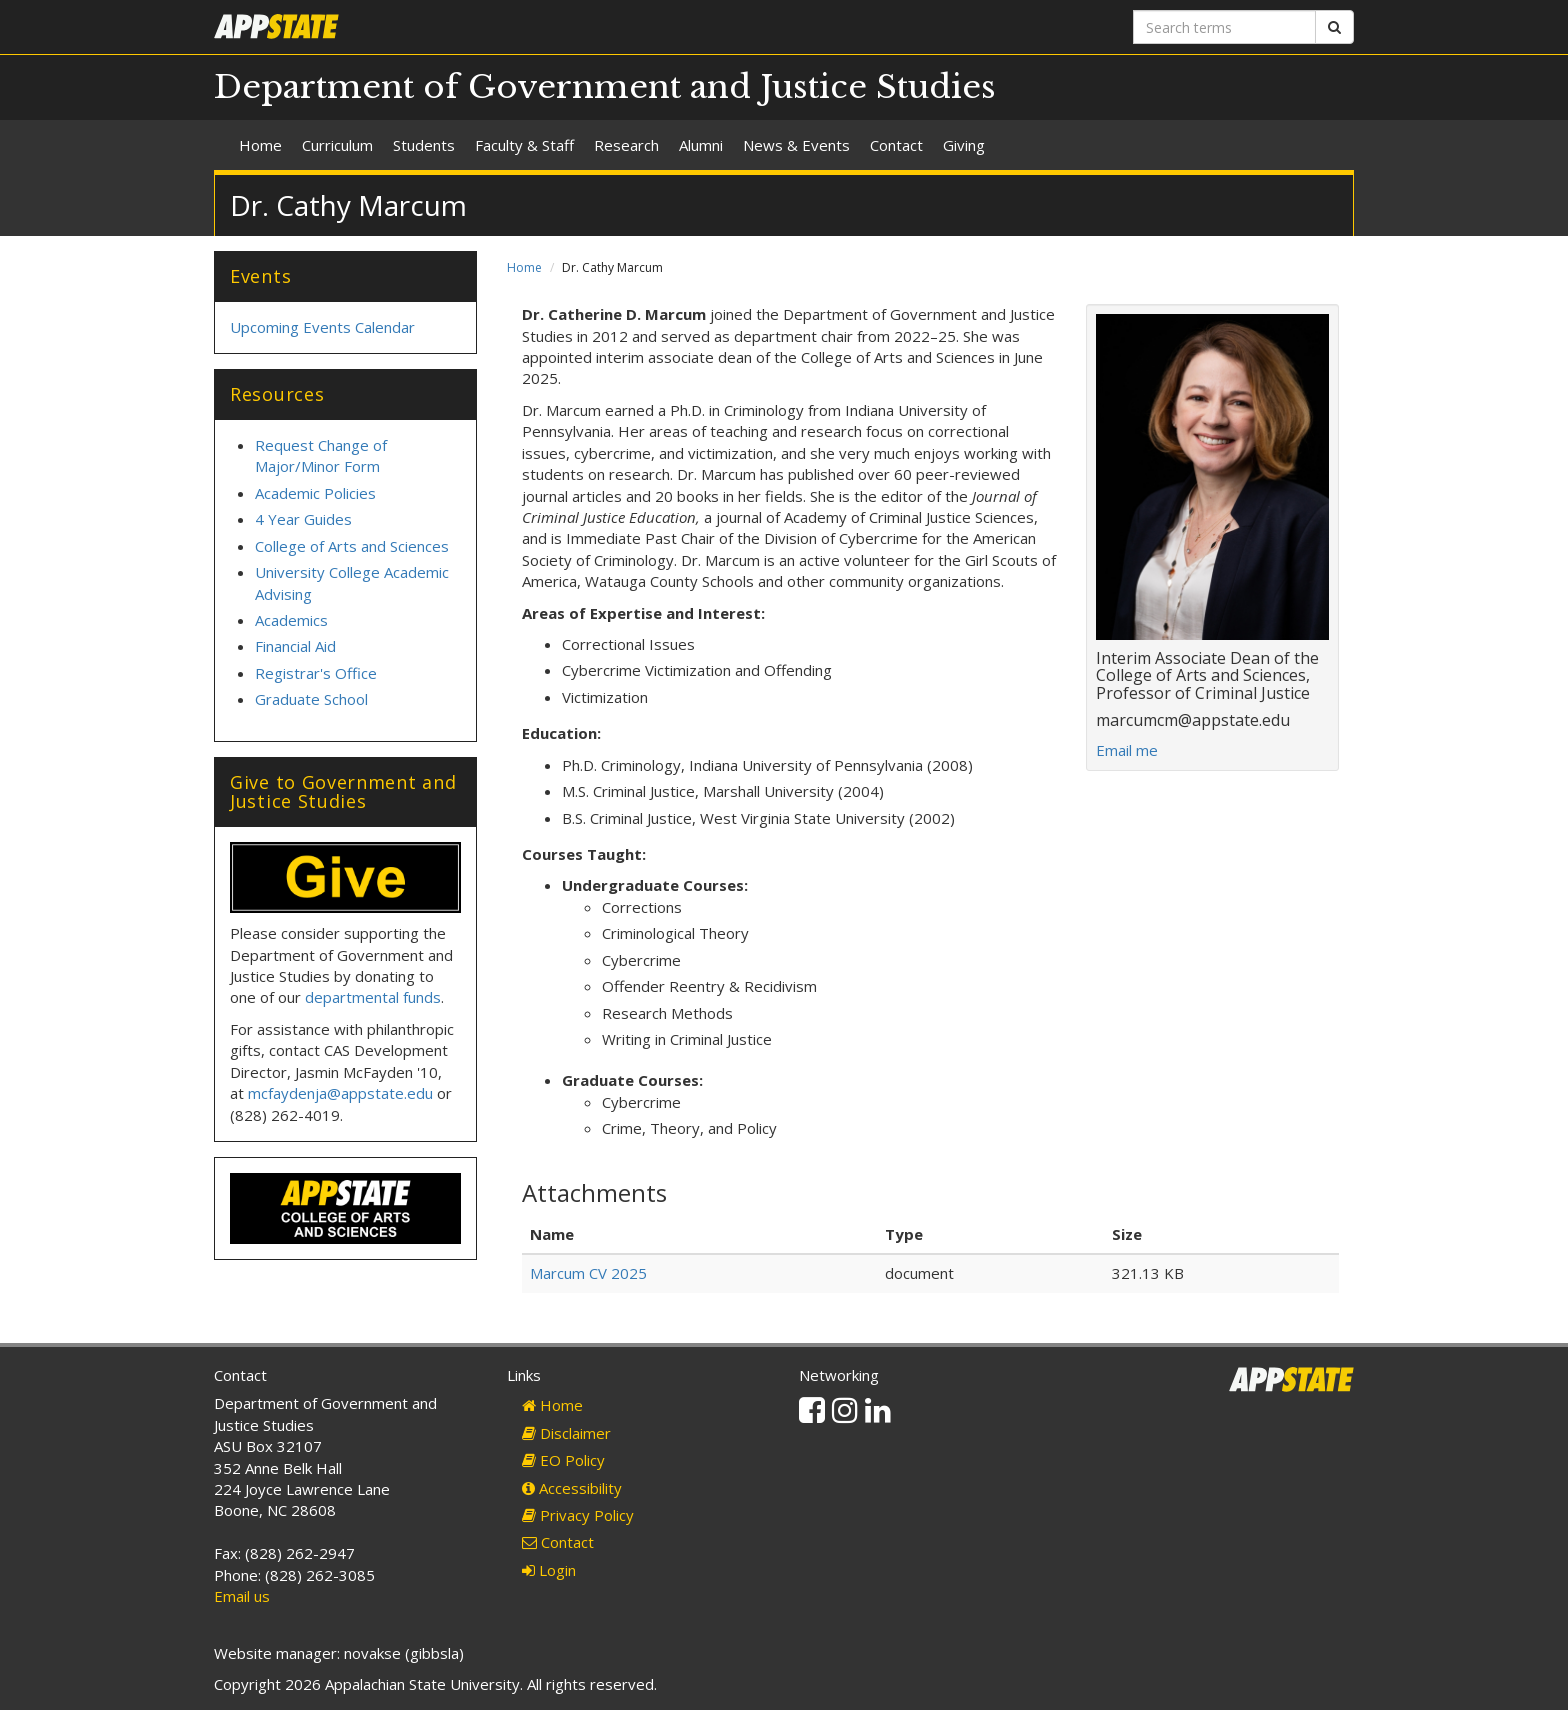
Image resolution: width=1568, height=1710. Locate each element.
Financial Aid (295, 646)
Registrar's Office (316, 673)
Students (424, 145)
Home (260, 145)
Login (549, 1570)
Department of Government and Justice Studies (605, 87)
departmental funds (373, 997)
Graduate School (311, 699)
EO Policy (563, 1460)
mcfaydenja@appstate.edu (340, 1093)
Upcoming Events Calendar (322, 327)
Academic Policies (315, 493)
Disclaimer (566, 1433)
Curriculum (337, 145)
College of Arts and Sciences (352, 546)
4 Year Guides (303, 519)
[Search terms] (1224, 27)
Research (626, 145)
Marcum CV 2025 (588, 1273)
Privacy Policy (578, 1515)
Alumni (701, 145)
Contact (896, 145)
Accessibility (572, 1488)
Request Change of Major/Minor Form (321, 455)
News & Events (796, 145)
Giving (964, 145)
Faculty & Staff (524, 145)
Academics (291, 620)
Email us (242, 1596)
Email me (1127, 750)
